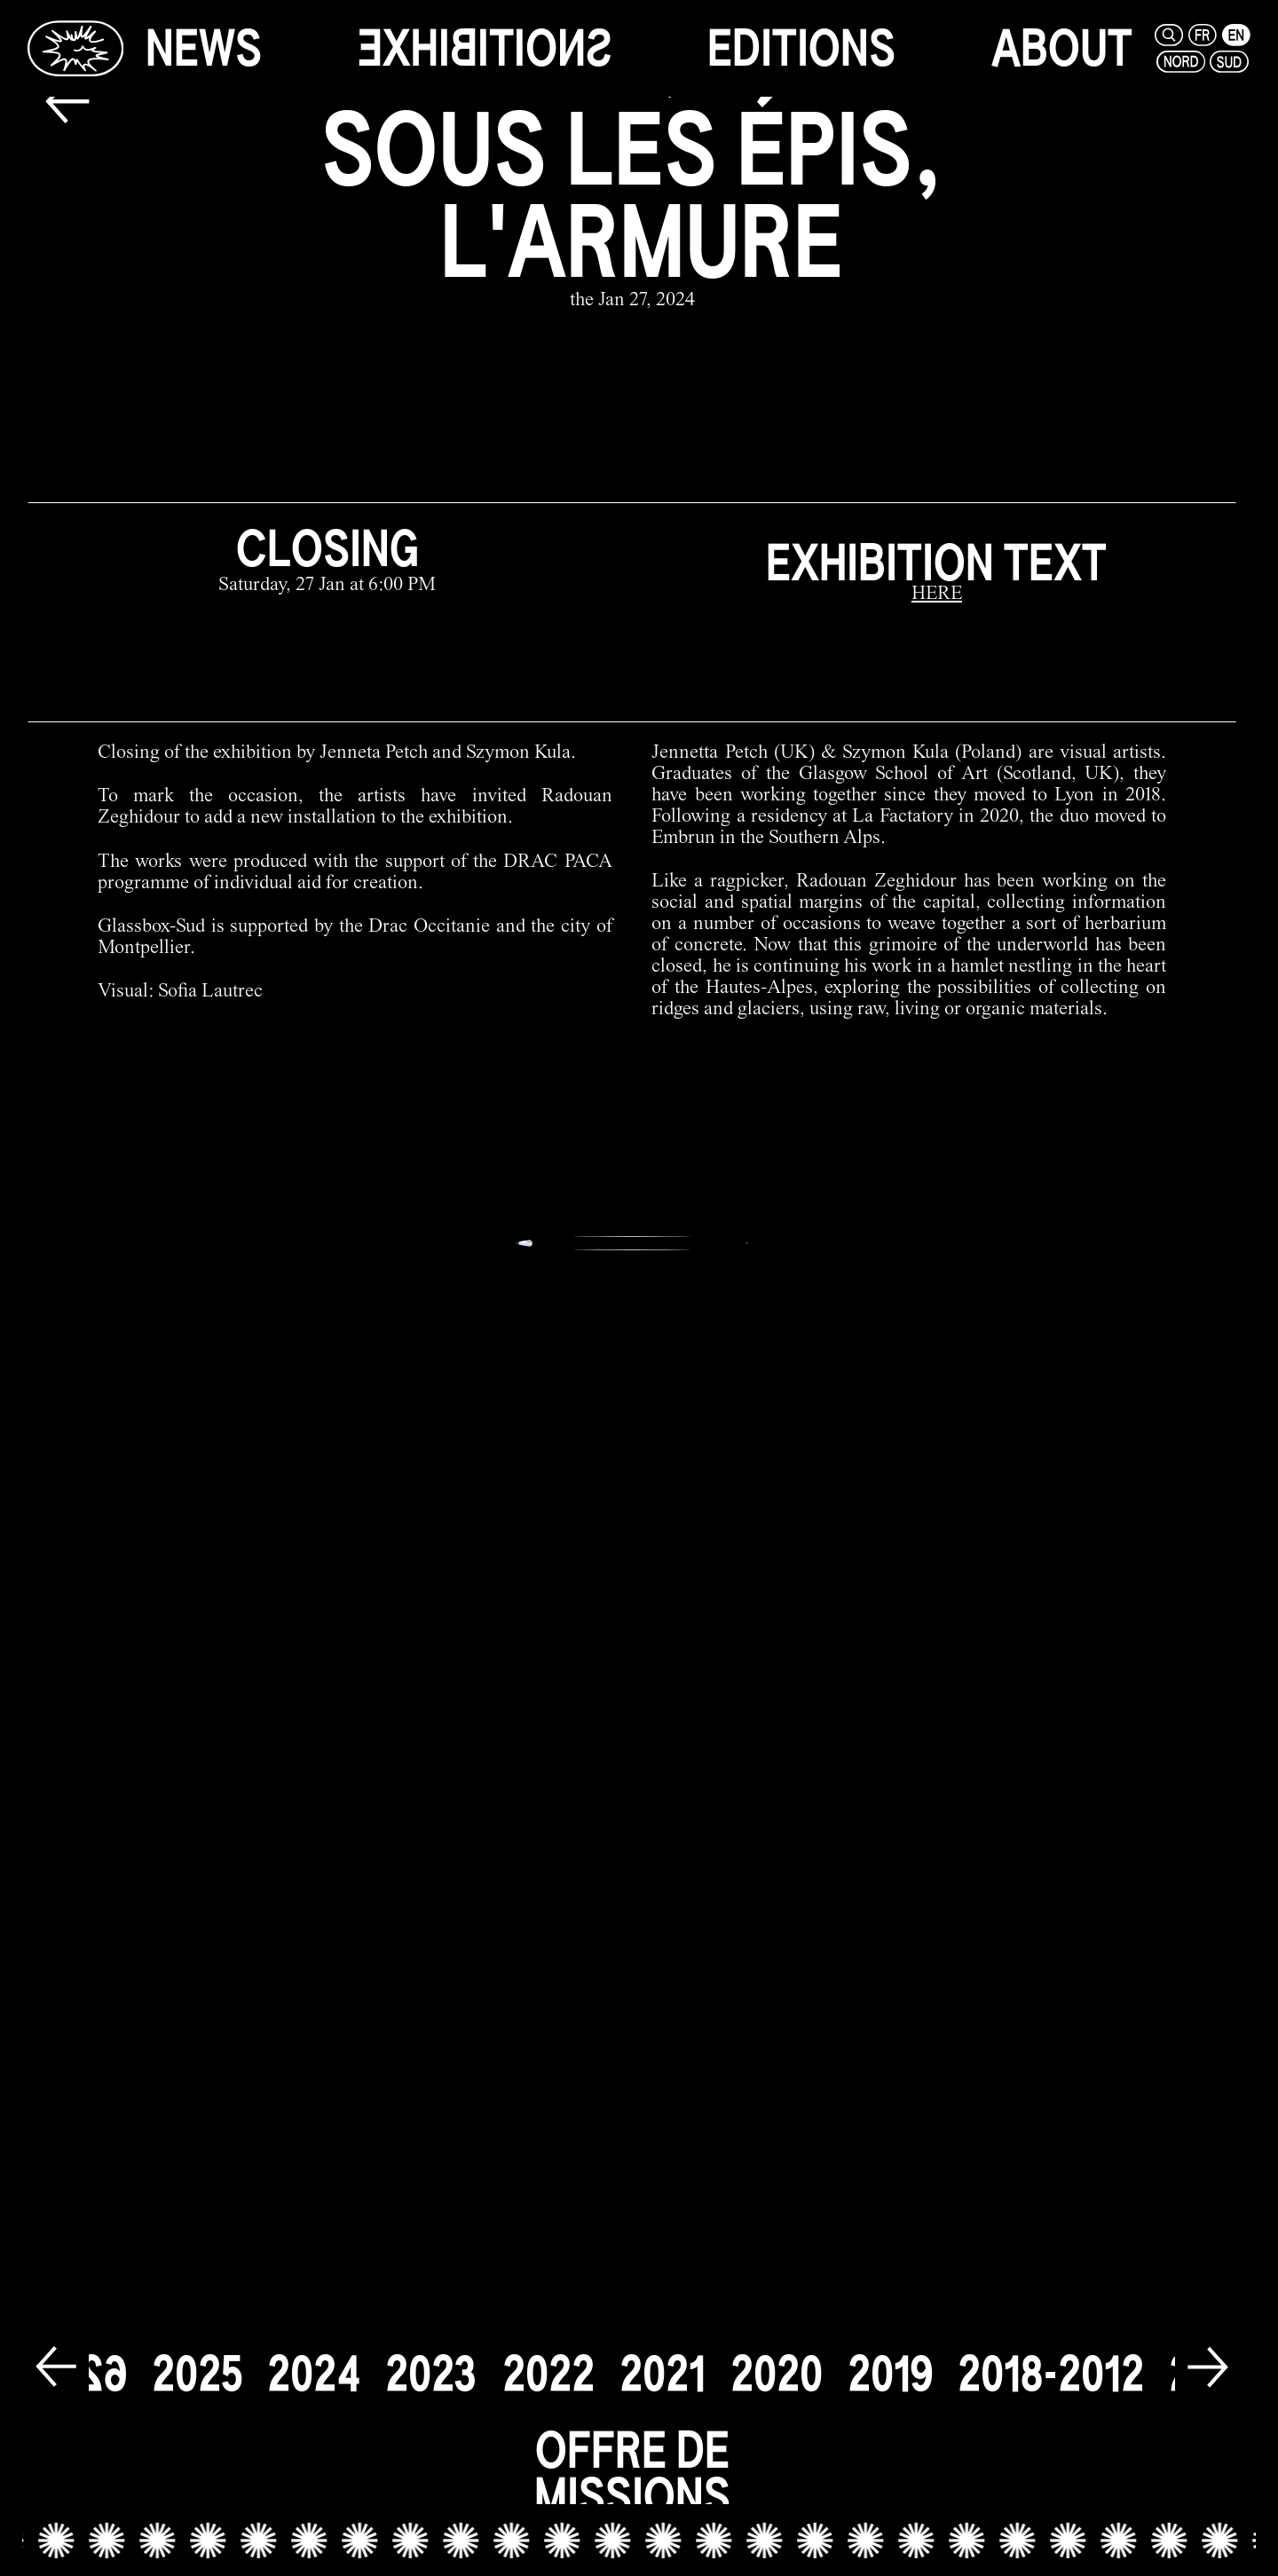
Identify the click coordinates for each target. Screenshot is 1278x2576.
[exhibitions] (485, 48)
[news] (204, 48)
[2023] (431, 2360)
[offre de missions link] (632, 2471)
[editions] (801, 48)
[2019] (890, 2360)
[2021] (662, 2360)
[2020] (776, 2360)
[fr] (1203, 35)
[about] (1061, 48)
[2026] (81, 2360)
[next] (1208, 2356)
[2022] (548, 2360)
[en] (1236, 35)
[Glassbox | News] (75, 48)
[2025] (197, 2360)
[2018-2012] (1051, 2360)
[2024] (313, 2360)
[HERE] (936, 595)
